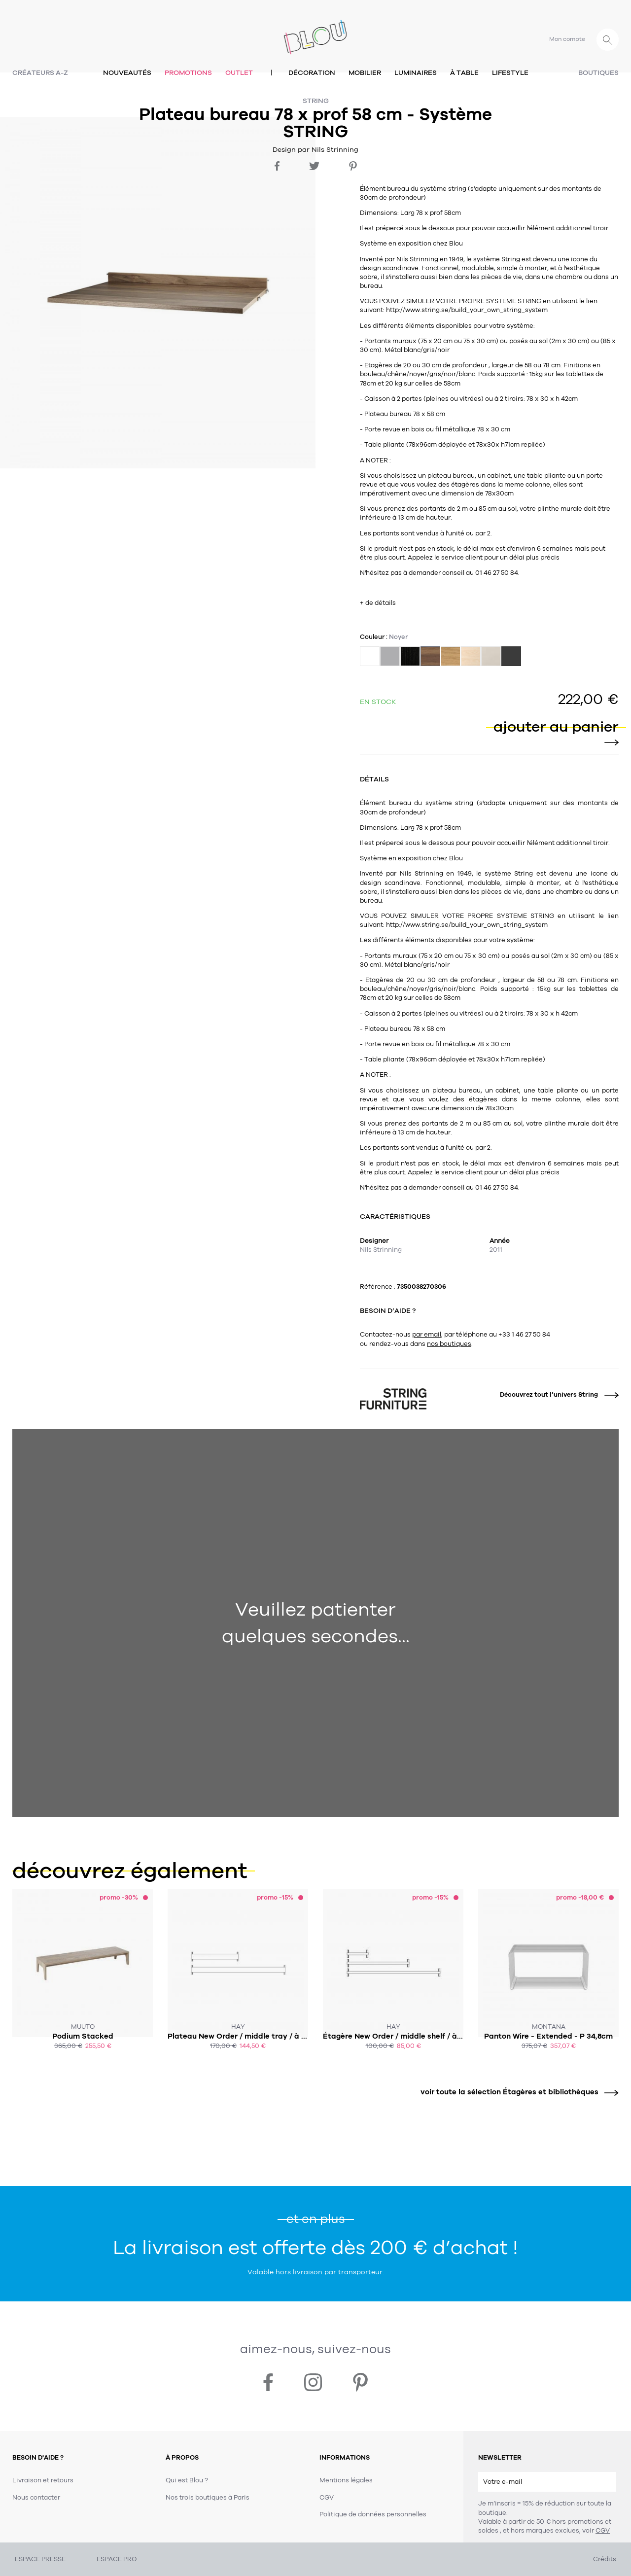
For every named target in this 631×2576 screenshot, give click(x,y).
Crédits (604, 2559)
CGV (603, 2530)
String (316, 101)
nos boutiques (449, 1344)
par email (426, 1334)
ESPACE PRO (117, 2559)
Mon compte (567, 39)
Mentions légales (346, 2480)
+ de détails (378, 603)
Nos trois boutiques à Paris (207, 2497)
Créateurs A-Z (40, 72)
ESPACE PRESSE (40, 2559)
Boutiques (598, 72)
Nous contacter (36, 2497)
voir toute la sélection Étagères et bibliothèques (516, 2092)
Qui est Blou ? (187, 2480)
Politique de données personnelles (372, 2514)
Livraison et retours (42, 2480)
